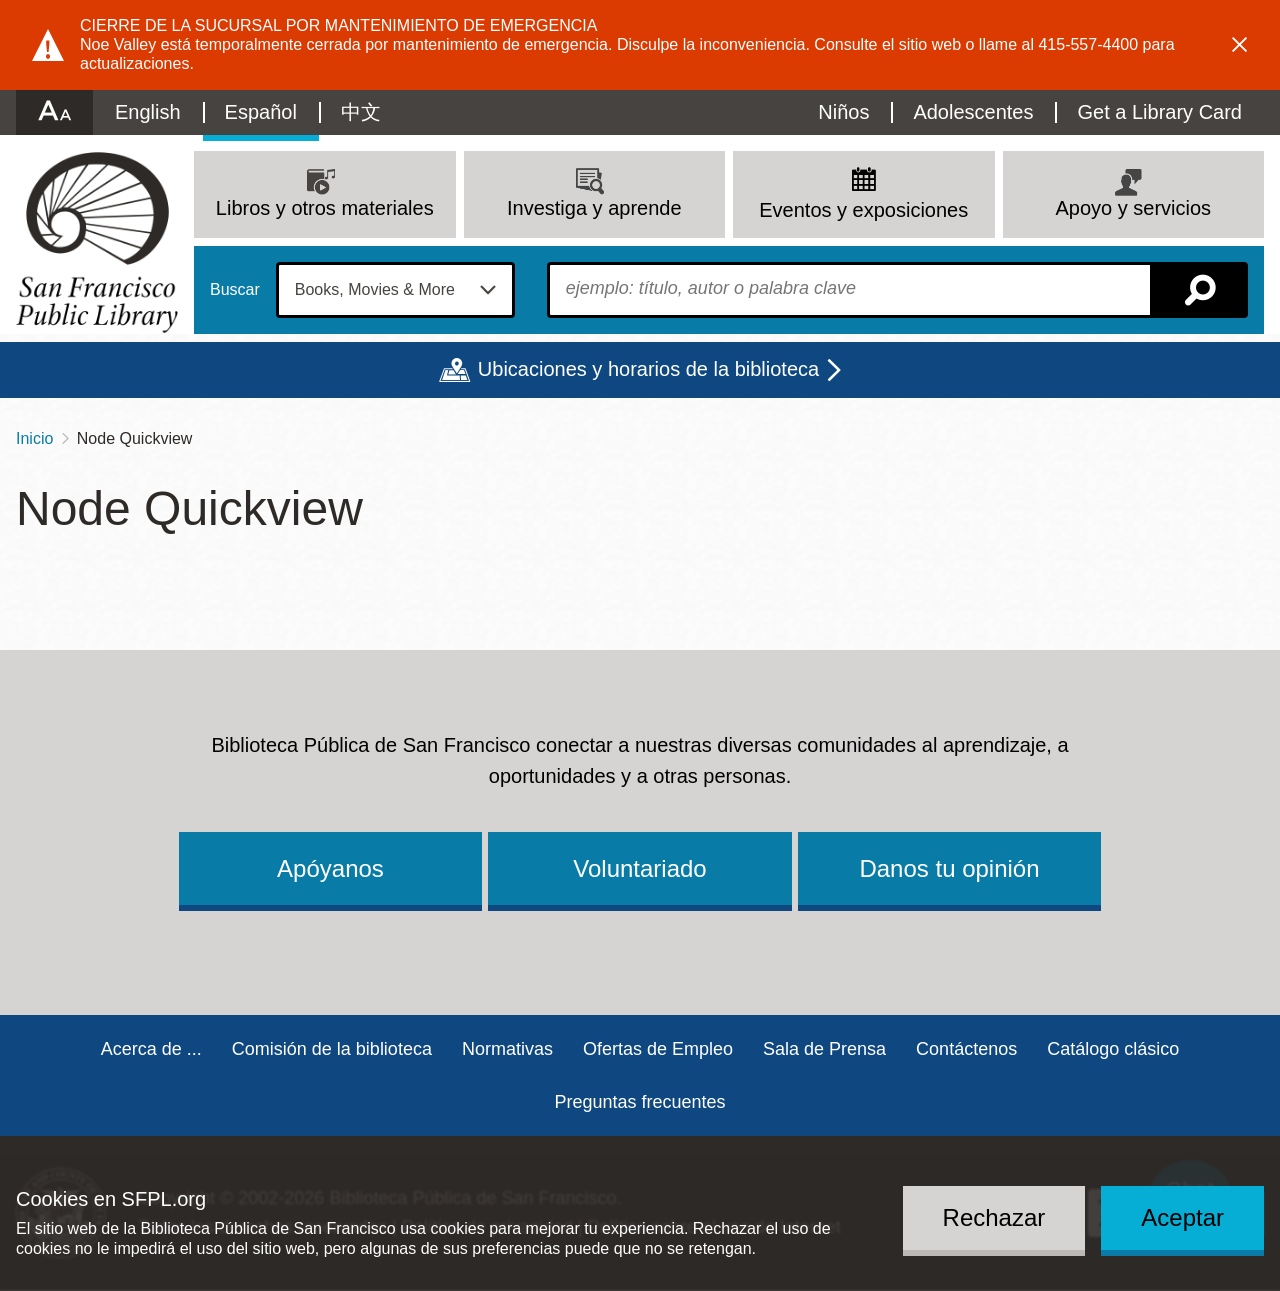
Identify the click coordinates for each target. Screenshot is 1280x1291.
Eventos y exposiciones (863, 210)
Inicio (34, 438)
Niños (843, 112)
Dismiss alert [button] (1240, 45)
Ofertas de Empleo (658, 1049)
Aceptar (1182, 1217)
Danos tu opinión (949, 868)
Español (261, 112)
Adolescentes (973, 112)
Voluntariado (639, 868)
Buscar (235, 290)
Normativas (507, 1049)
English (148, 112)
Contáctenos (966, 1049)
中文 (361, 112)
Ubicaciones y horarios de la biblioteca (648, 369)
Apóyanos (330, 868)
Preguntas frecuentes (639, 1102)
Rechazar (994, 1217)
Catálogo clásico (1113, 1049)
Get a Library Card (1159, 112)
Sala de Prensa (824, 1049)
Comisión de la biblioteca (332, 1049)
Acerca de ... (151, 1049)
